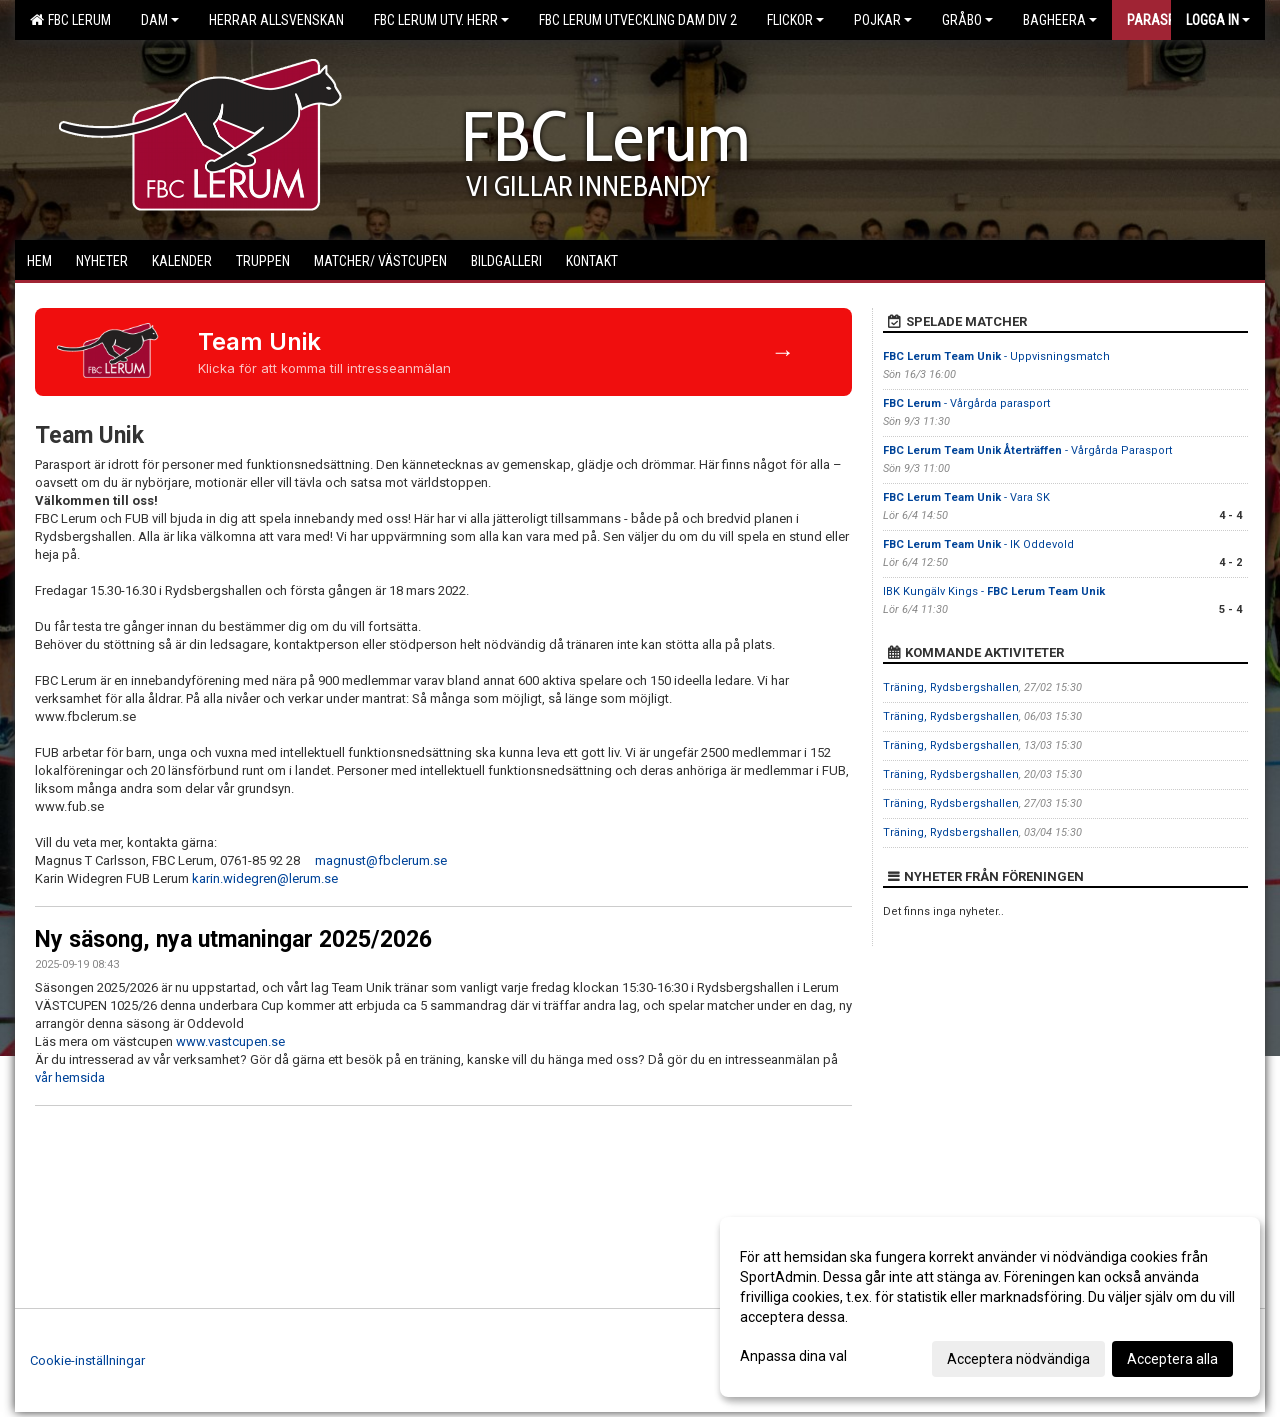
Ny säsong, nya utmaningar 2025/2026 (233, 939)
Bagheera (1060, 20)
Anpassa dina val (793, 1356)
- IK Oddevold (978, 544)
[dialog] (990, 1307)
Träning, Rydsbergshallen (951, 687)
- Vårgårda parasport (966, 403)
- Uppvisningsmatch (996, 356)
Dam (160, 20)
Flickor (795, 20)
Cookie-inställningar (87, 1360)
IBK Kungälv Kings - (994, 591)
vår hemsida (70, 1077)
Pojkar (883, 20)
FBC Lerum (70, 20)
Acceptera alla (1172, 1359)
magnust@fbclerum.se (382, 860)
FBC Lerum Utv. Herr (441, 20)
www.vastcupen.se (232, 1041)
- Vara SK (966, 497)
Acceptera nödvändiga (1018, 1359)
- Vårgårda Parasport (1027, 450)
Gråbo (967, 20)
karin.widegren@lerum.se (268, 878)
